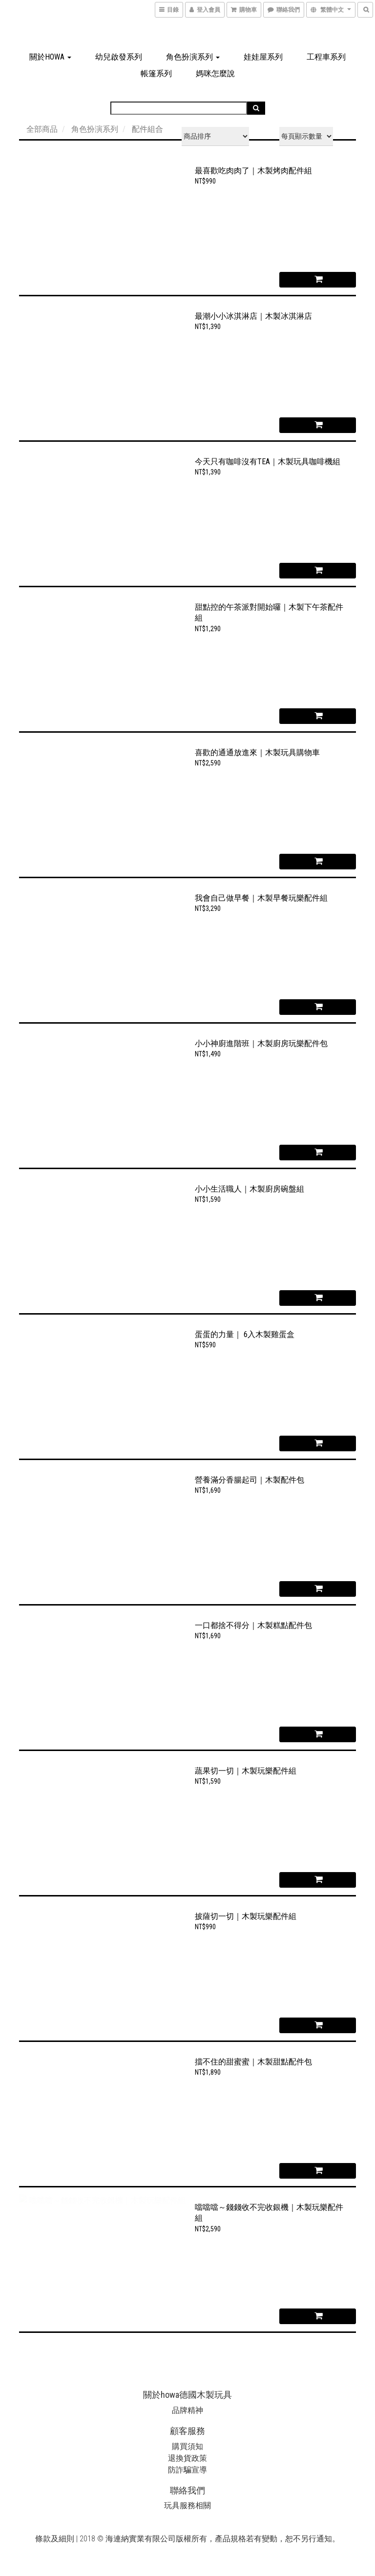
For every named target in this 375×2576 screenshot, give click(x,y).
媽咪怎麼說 (215, 73)
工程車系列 (326, 57)
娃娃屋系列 (263, 57)
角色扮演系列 (193, 57)
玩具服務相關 (187, 2505)
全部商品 (42, 129)
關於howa (50, 57)
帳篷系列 (156, 73)
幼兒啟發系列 (118, 57)
